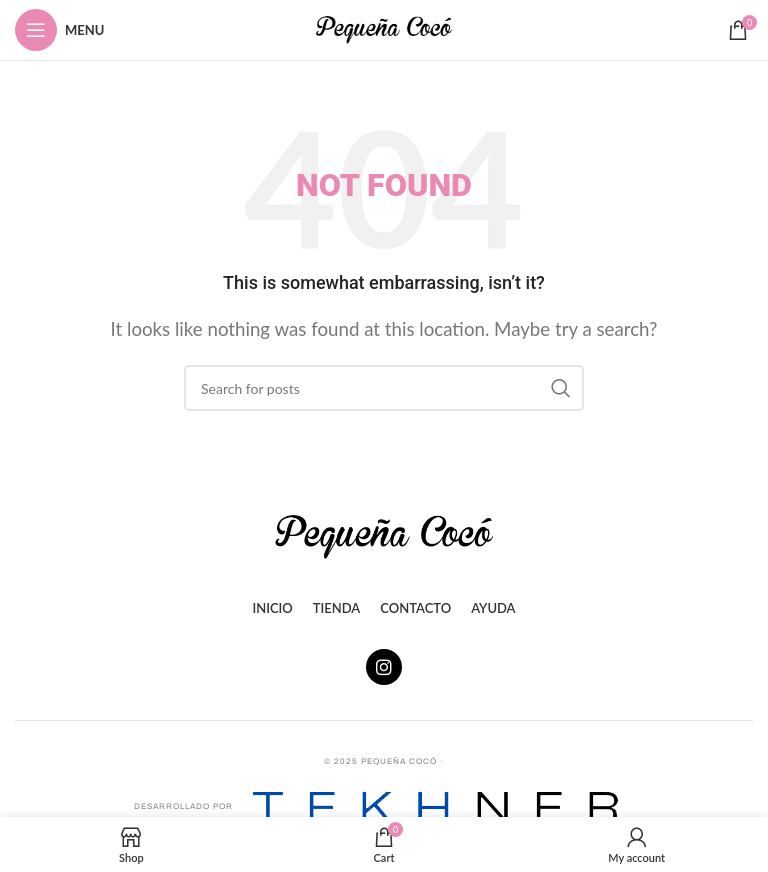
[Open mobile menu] (59, 30)
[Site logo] (384, 27)
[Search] (384, 388)
